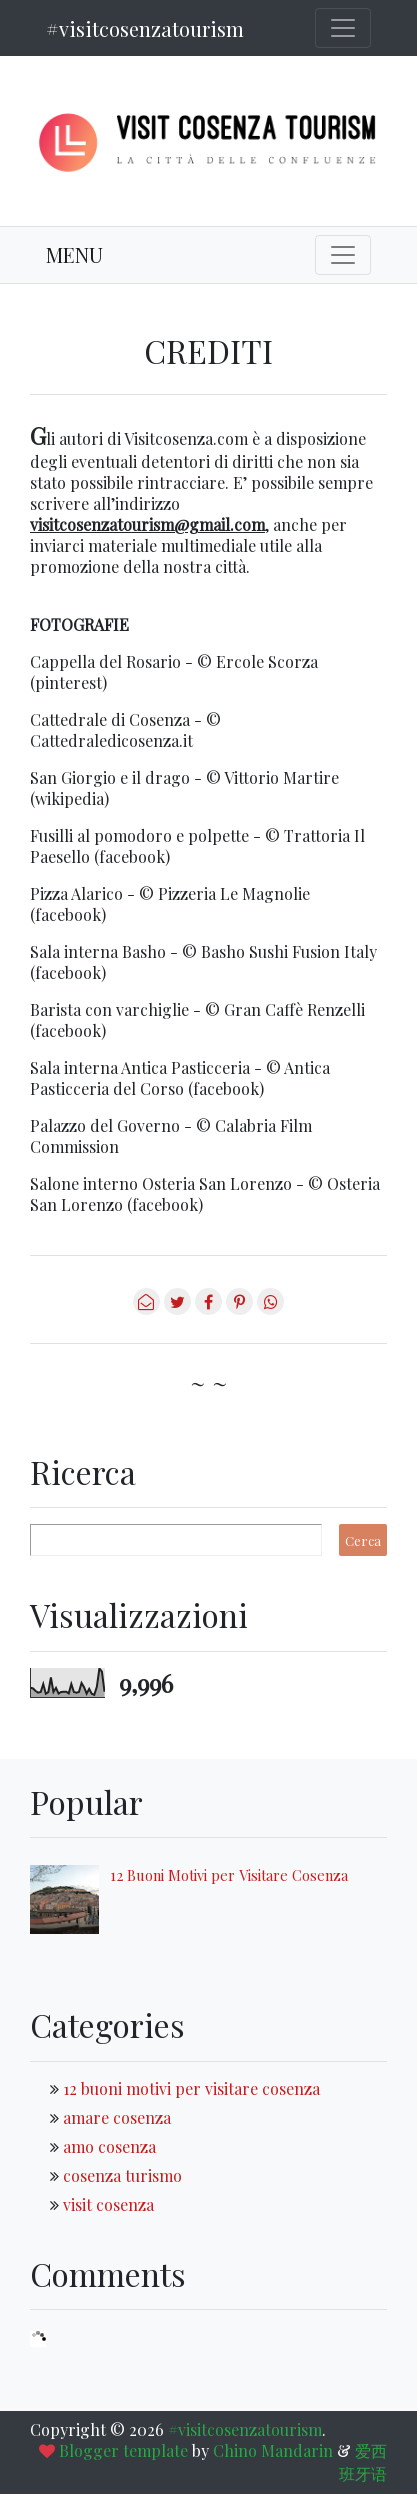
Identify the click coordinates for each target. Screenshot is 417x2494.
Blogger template (123, 2450)
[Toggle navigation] (343, 28)
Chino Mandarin (273, 2450)
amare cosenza (117, 2117)
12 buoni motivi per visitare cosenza (191, 2088)
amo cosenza (109, 2146)
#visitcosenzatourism (145, 28)
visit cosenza (108, 2204)
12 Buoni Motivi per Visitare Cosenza (229, 1875)
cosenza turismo (122, 2175)
